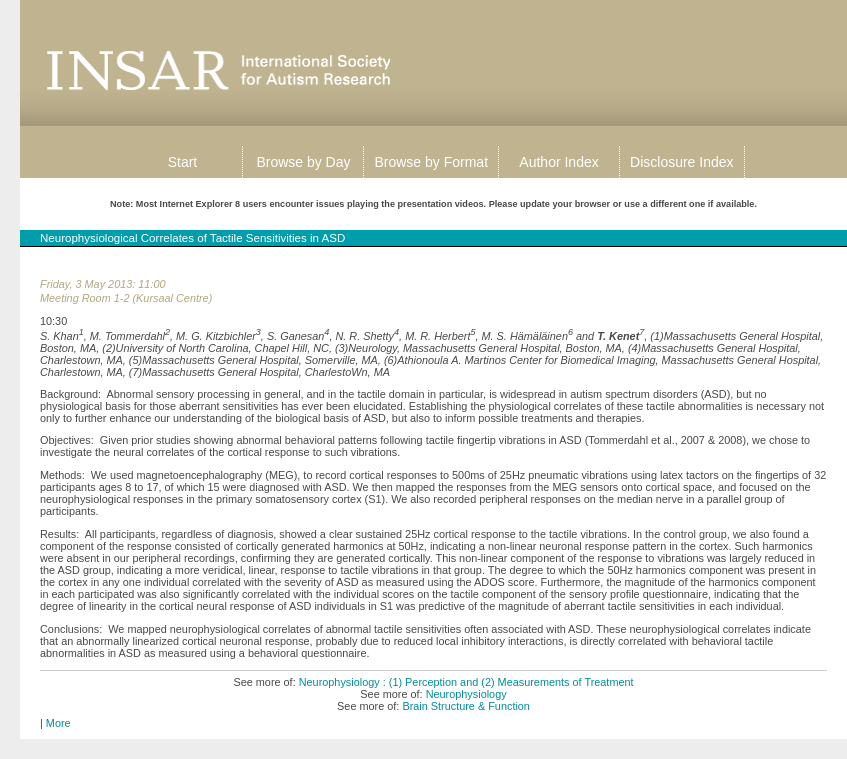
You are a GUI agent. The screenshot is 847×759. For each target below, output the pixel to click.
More (58, 723)
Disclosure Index (682, 162)
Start (183, 162)
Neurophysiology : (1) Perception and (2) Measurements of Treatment (466, 682)
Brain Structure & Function (466, 706)
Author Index (558, 162)
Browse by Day (303, 162)
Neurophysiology (466, 694)
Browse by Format (431, 162)
